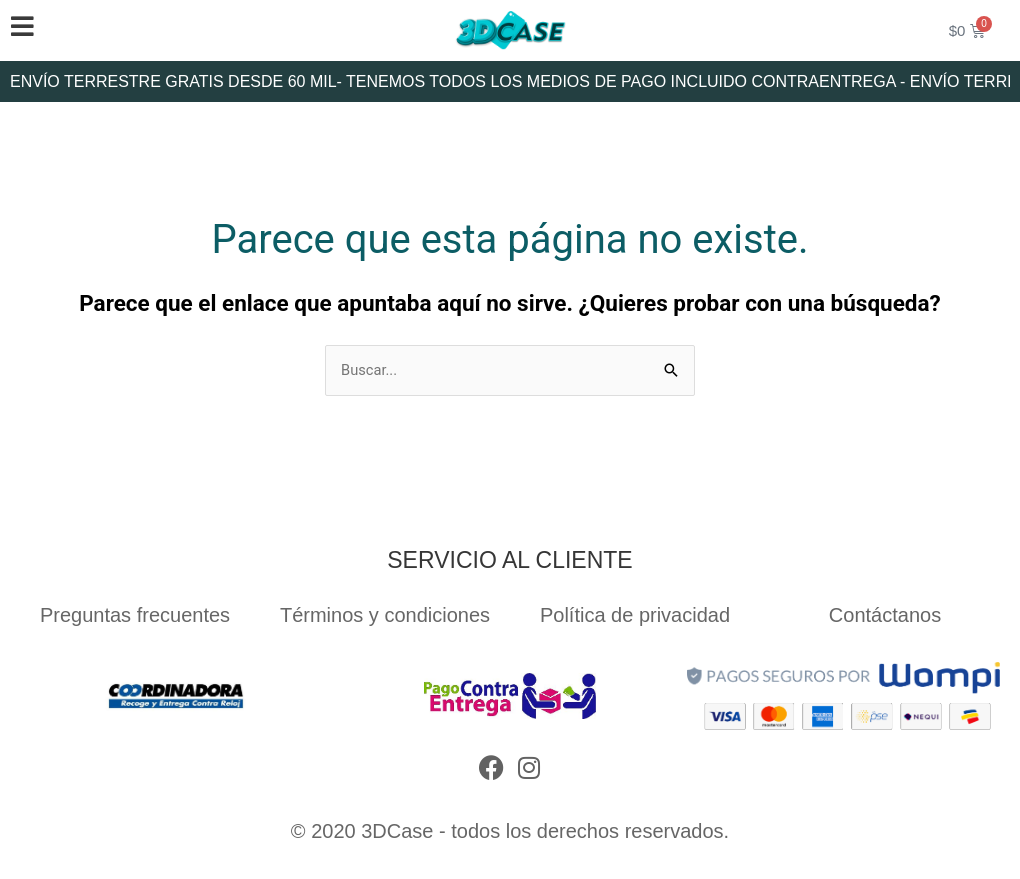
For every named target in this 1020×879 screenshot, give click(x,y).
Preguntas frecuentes (135, 615)
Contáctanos (885, 615)
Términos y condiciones (385, 615)
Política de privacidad (635, 615)
